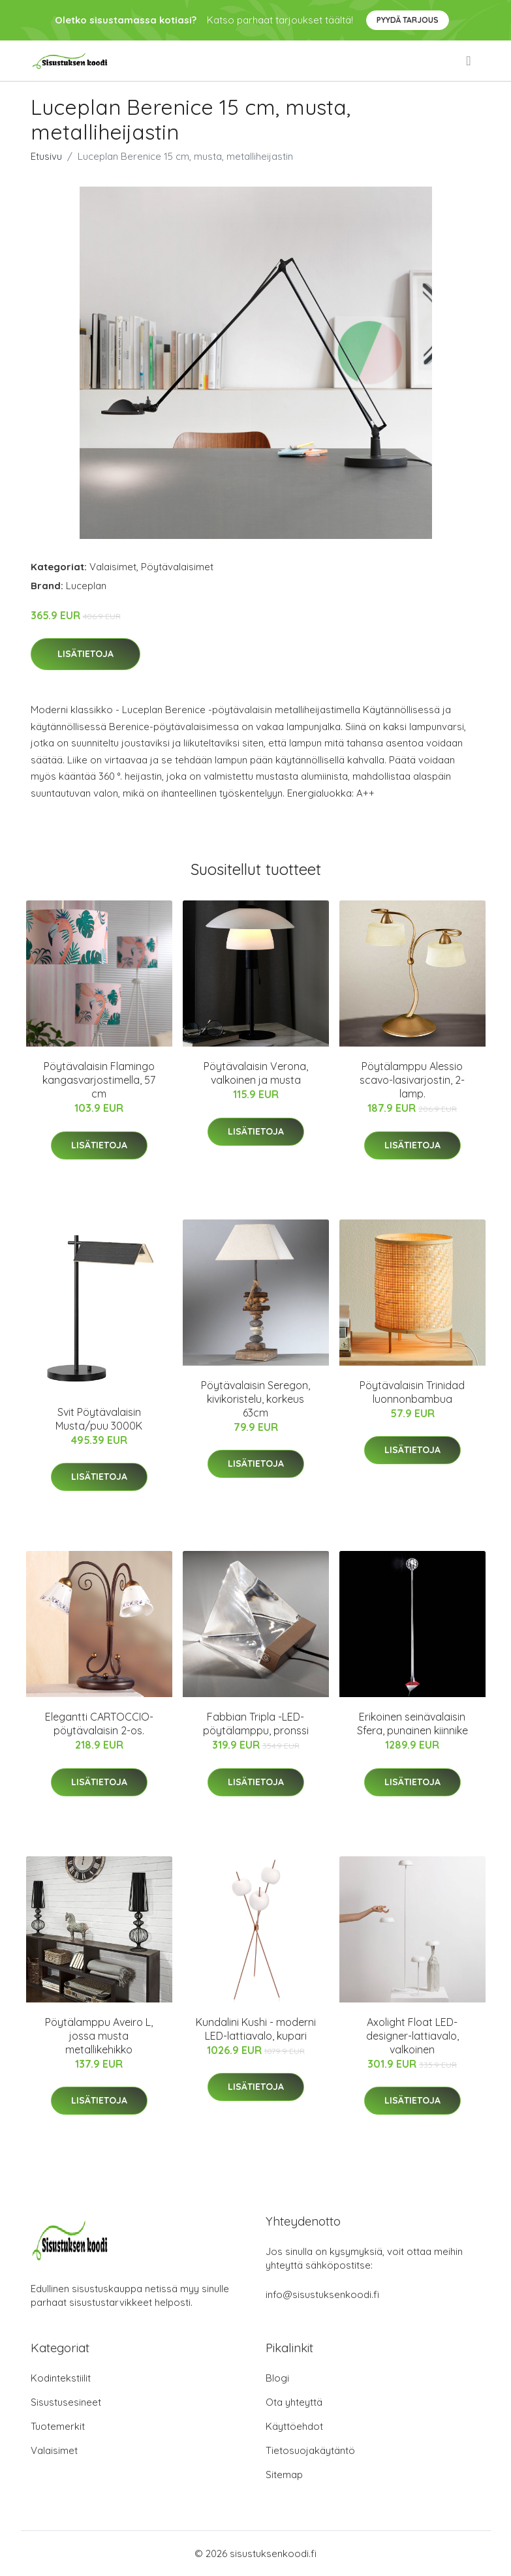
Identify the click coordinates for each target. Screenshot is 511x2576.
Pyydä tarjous (408, 20)
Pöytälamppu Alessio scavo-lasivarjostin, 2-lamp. (412, 1080)
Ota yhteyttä (294, 2402)
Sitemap (284, 2474)
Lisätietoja (85, 654)
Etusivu (46, 156)
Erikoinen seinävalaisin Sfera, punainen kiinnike (412, 1723)
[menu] (469, 61)
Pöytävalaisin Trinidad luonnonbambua (412, 1392)
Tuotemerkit (58, 2426)
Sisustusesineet (66, 2402)
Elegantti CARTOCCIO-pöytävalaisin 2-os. (99, 1723)
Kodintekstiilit (61, 2378)
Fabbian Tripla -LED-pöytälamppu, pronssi (256, 1723)
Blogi (277, 2378)
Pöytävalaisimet (177, 566)
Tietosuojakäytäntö (310, 2450)
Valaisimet (112, 566)
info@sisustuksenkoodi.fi (322, 2294)
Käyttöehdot (294, 2426)
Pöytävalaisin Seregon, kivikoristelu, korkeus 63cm (255, 1399)
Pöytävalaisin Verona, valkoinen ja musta (256, 1073)
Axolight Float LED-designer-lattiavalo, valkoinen (412, 2036)
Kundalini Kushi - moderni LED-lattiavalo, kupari (256, 2029)
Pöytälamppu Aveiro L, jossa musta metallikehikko (99, 2036)
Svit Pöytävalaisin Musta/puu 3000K (98, 1418)
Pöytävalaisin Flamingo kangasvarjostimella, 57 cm (98, 1080)
